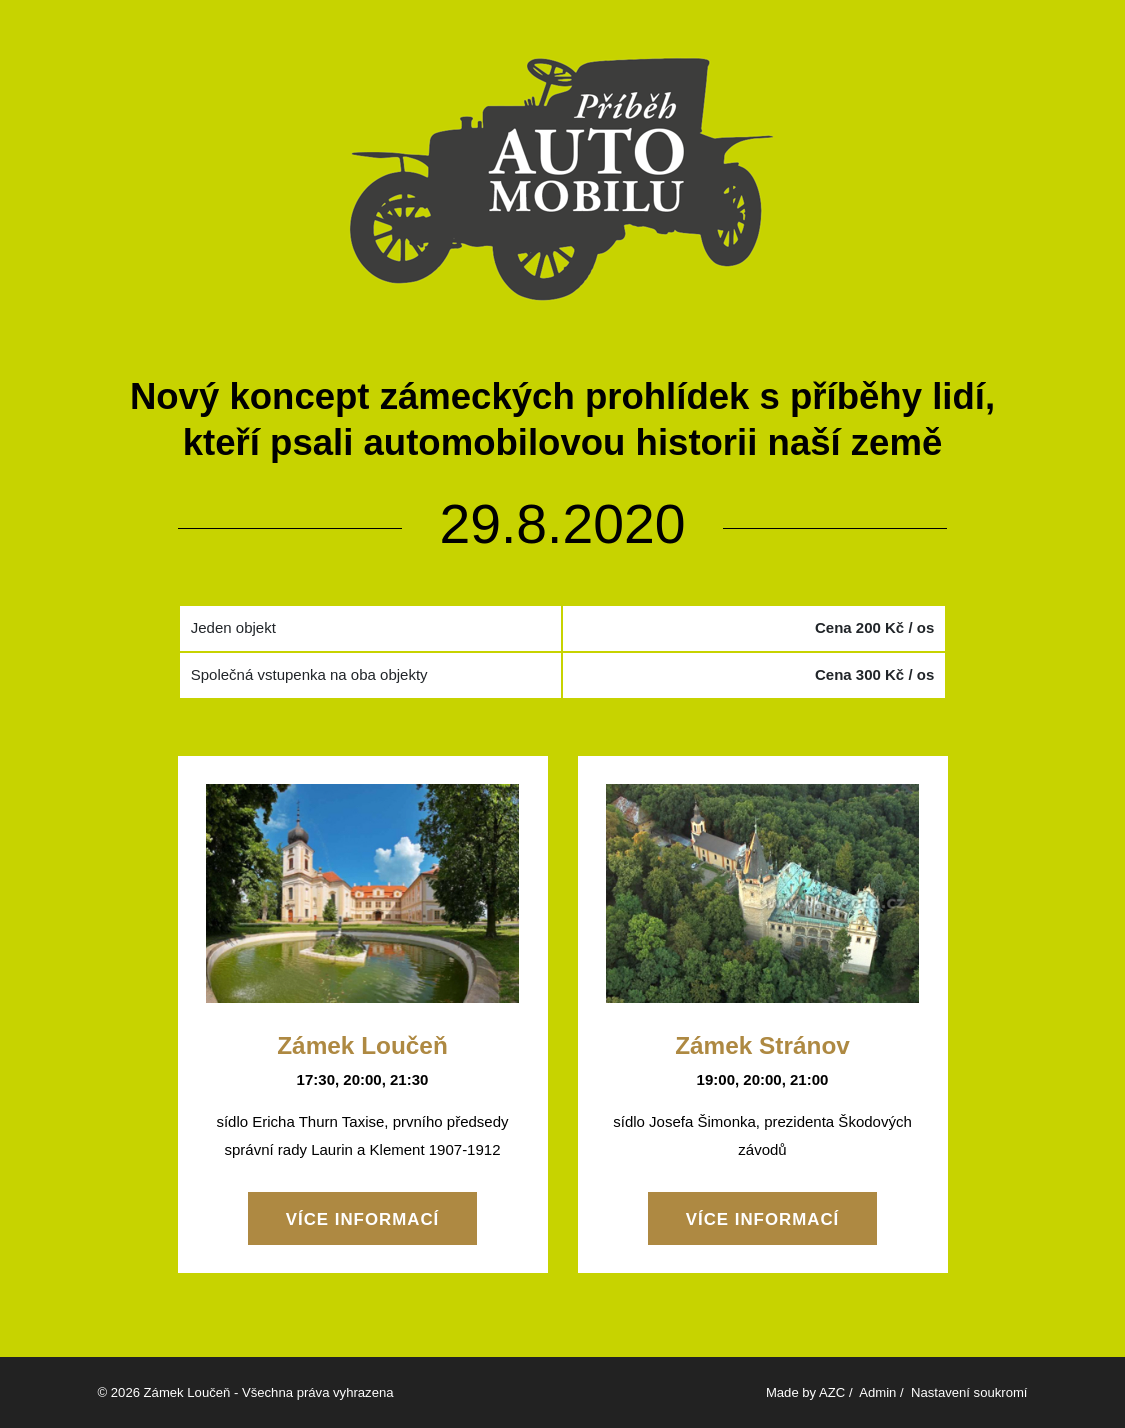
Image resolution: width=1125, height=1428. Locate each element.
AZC (832, 1392)
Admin (877, 1392)
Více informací (363, 1219)
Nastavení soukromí (969, 1392)
